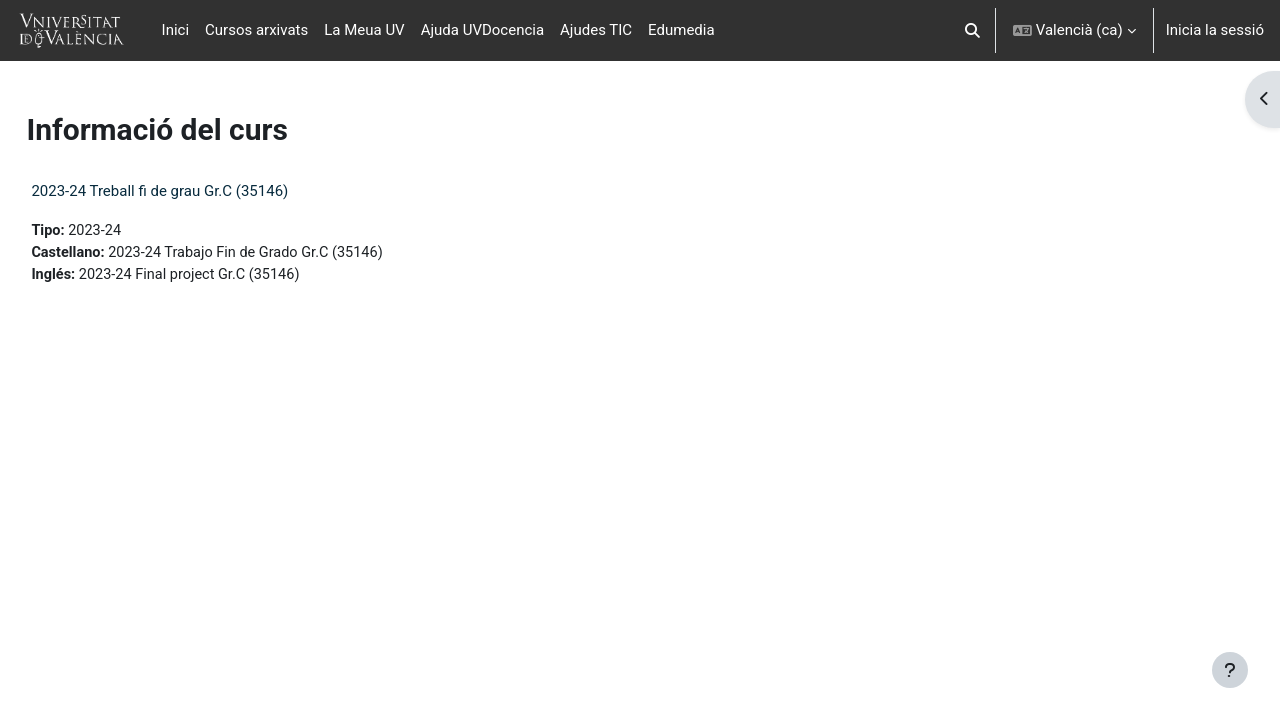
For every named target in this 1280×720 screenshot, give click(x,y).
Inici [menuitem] (176, 30)
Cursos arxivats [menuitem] (256, 30)
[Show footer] (1230, 670)
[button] (972, 30)
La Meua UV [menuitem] (364, 30)
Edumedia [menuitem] (681, 30)
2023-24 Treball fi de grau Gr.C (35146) (204, 191)
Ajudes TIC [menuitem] (596, 30)
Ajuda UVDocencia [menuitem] (482, 30)
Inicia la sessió (1215, 30)
